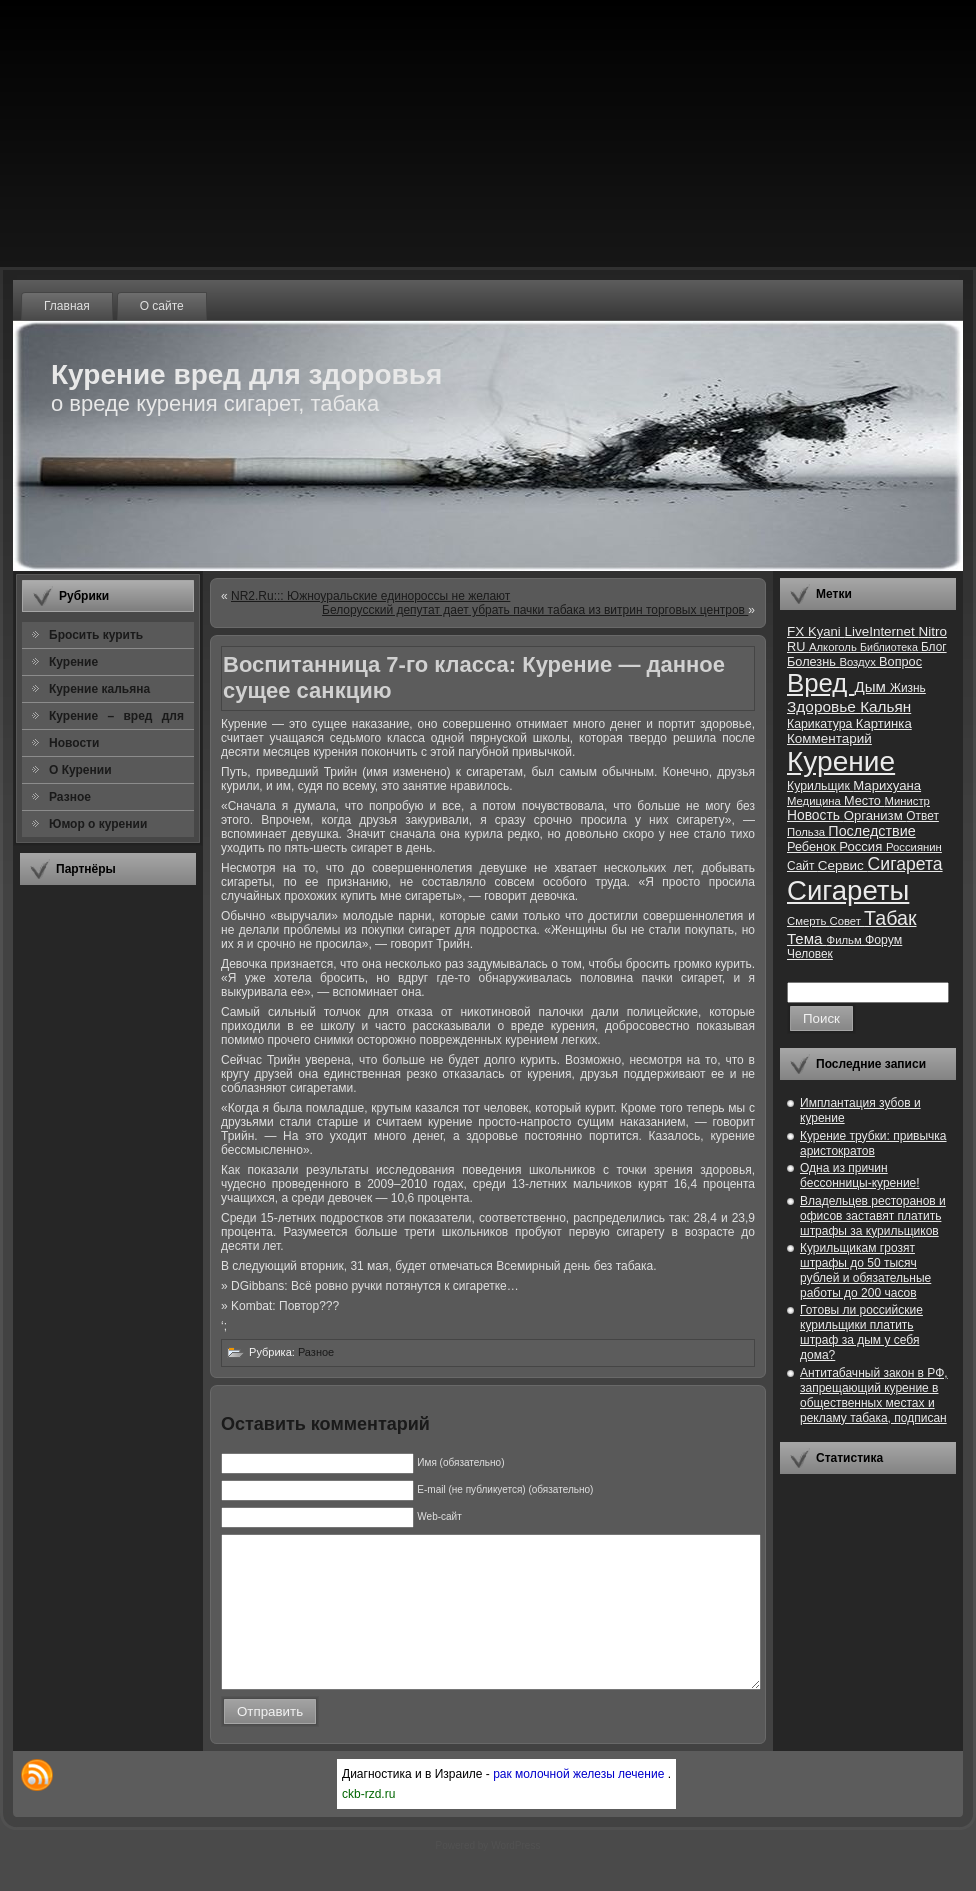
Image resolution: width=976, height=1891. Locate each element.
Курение (841, 761)
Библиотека (890, 647)
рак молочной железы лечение (580, 1804)
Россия (862, 846)
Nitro (933, 631)
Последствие (871, 831)
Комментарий (829, 738)
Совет (847, 921)
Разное (316, 1352)
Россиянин (914, 847)
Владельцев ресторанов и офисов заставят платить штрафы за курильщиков (873, 1216)
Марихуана (887, 785)
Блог (934, 647)
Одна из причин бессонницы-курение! (860, 1175)
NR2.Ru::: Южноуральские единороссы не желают (370, 596)
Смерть (808, 921)
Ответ (922, 816)
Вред (820, 683)
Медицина (815, 801)
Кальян (885, 706)
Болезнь (813, 661)
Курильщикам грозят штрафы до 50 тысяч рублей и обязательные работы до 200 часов (865, 1270)
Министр (906, 801)
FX (797, 631)
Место (864, 800)
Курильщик (820, 786)
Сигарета (905, 864)
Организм (875, 815)
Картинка (884, 723)
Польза (807, 832)
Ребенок (813, 846)
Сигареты (848, 890)
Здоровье (823, 706)
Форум (883, 940)
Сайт (802, 866)
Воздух (859, 662)
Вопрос (900, 661)
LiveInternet (881, 631)
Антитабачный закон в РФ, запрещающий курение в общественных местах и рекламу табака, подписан (874, 1395)
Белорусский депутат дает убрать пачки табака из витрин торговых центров (535, 610)
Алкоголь (834, 647)
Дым (872, 686)
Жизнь (908, 688)
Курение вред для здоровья (246, 374)
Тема (807, 938)
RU (798, 646)
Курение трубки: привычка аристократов (873, 1143)
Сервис (843, 865)
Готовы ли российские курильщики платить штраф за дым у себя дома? (861, 1332)
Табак (890, 918)
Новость (815, 815)
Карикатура (821, 724)
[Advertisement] (108, 1199)
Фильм (846, 940)
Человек (810, 954)
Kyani (826, 631)
